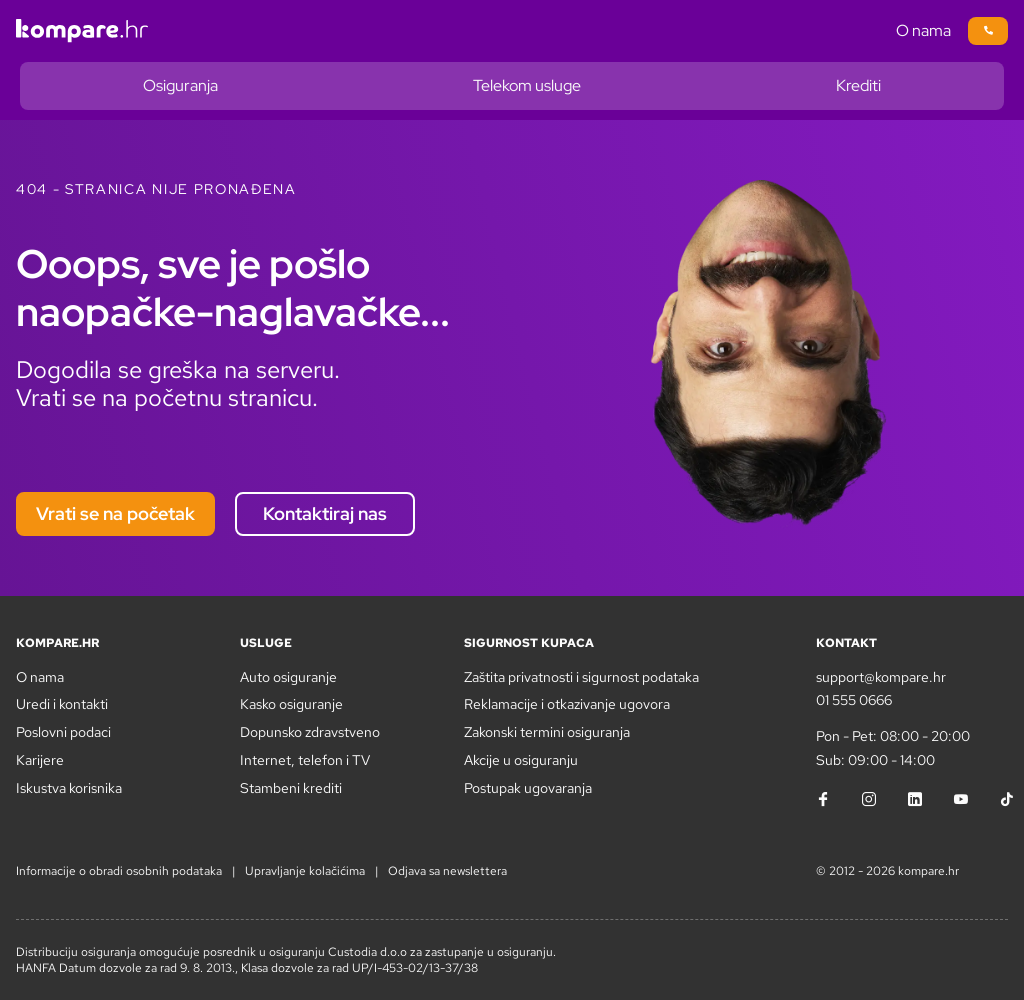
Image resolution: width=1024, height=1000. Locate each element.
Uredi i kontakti (62, 704)
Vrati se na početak (115, 513)
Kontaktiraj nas (325, 513)
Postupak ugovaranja (528, 788)
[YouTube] (961, 799)
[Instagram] (869, 799)
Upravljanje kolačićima (305, 871)
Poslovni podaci (63, 732)
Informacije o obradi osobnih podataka (119, 871)
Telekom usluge (527, 85)
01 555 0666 (854, 700)
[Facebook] (823, 799)
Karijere (40, 760)
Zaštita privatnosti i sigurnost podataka (581, 677)
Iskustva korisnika (69, 788)
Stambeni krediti (291, 788)
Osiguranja (180, 85)
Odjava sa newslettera (447, 871)
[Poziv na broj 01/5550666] (988, 31)
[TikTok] (1007, 799)
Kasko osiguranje (291, 704)
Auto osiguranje (288, 677)
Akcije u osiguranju (521, 760)
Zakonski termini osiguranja (547, 732)
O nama (923, 30)
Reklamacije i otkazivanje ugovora (567, 704)
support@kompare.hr (881, 677)
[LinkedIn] (915, 799)
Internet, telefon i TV (305, 760)
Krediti (858, 85)
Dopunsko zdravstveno (310, 732)
